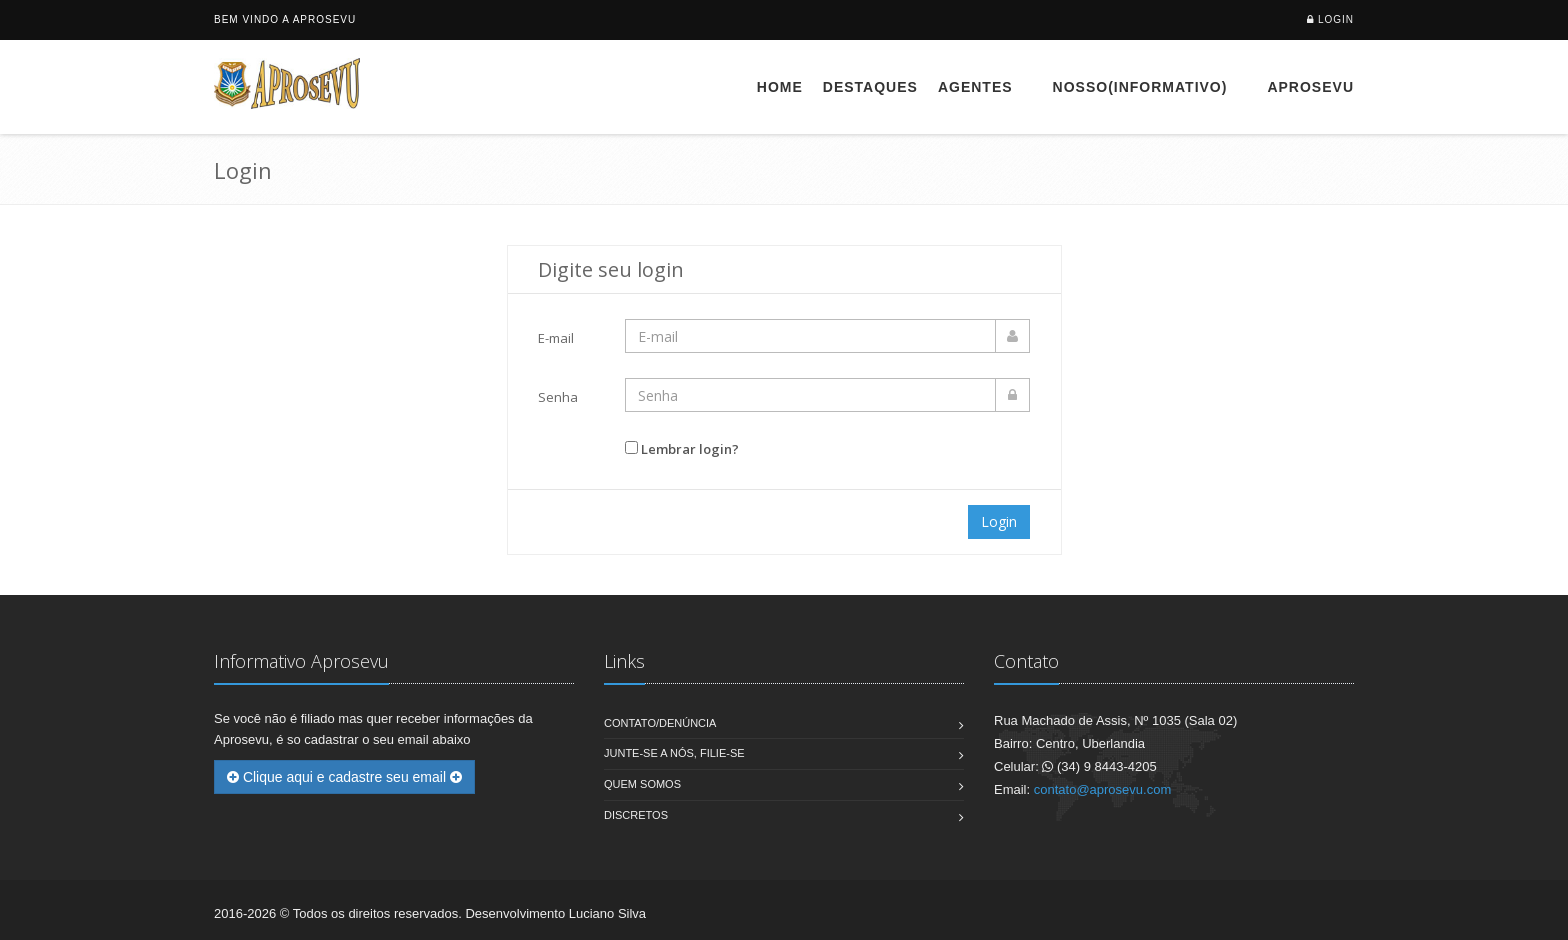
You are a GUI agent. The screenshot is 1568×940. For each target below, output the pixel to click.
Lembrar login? (690, 449)
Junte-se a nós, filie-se (674, 753)
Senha (558, 397)
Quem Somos (642, 784)
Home (780, 87)
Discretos (636, 815)
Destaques (870, 87)
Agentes (975, 87)
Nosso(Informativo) (1140, 87)
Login (1336, 19)
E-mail (556, 338)
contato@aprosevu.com (1103, 789)
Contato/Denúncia (660, 723)
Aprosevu (1310, 87)
